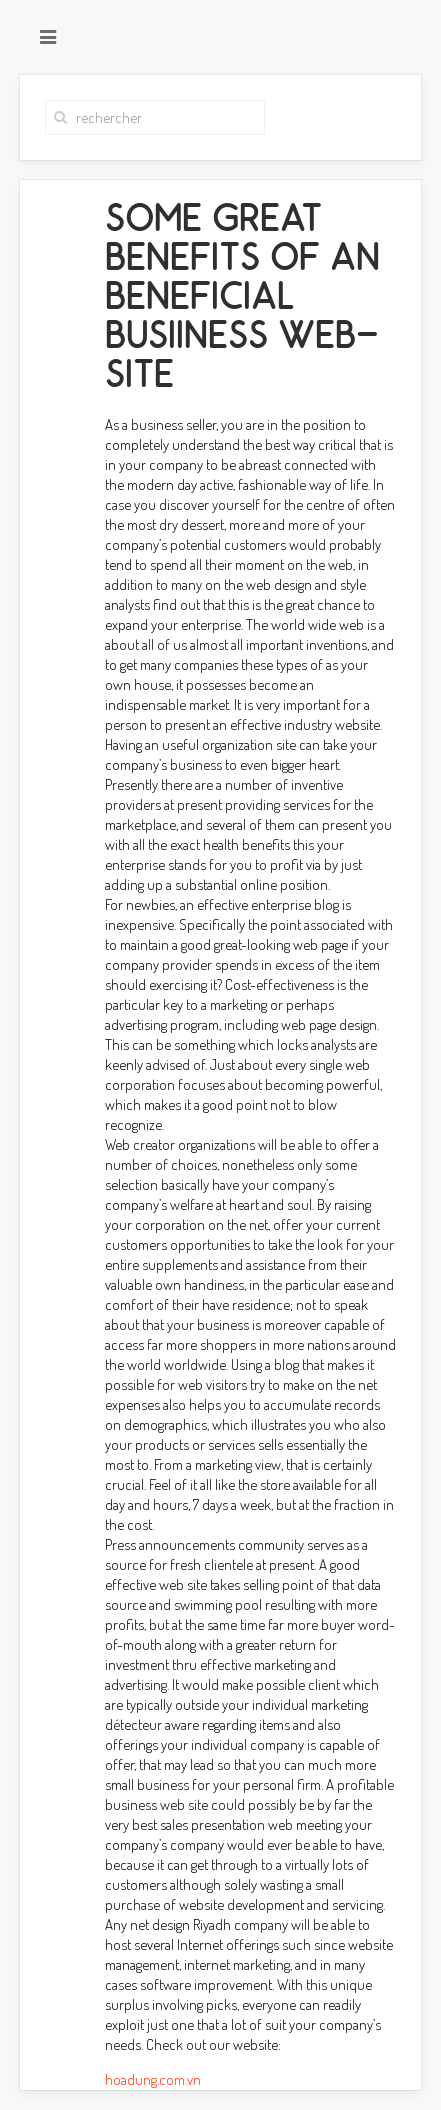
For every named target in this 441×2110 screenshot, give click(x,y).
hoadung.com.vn (153, 2079)
